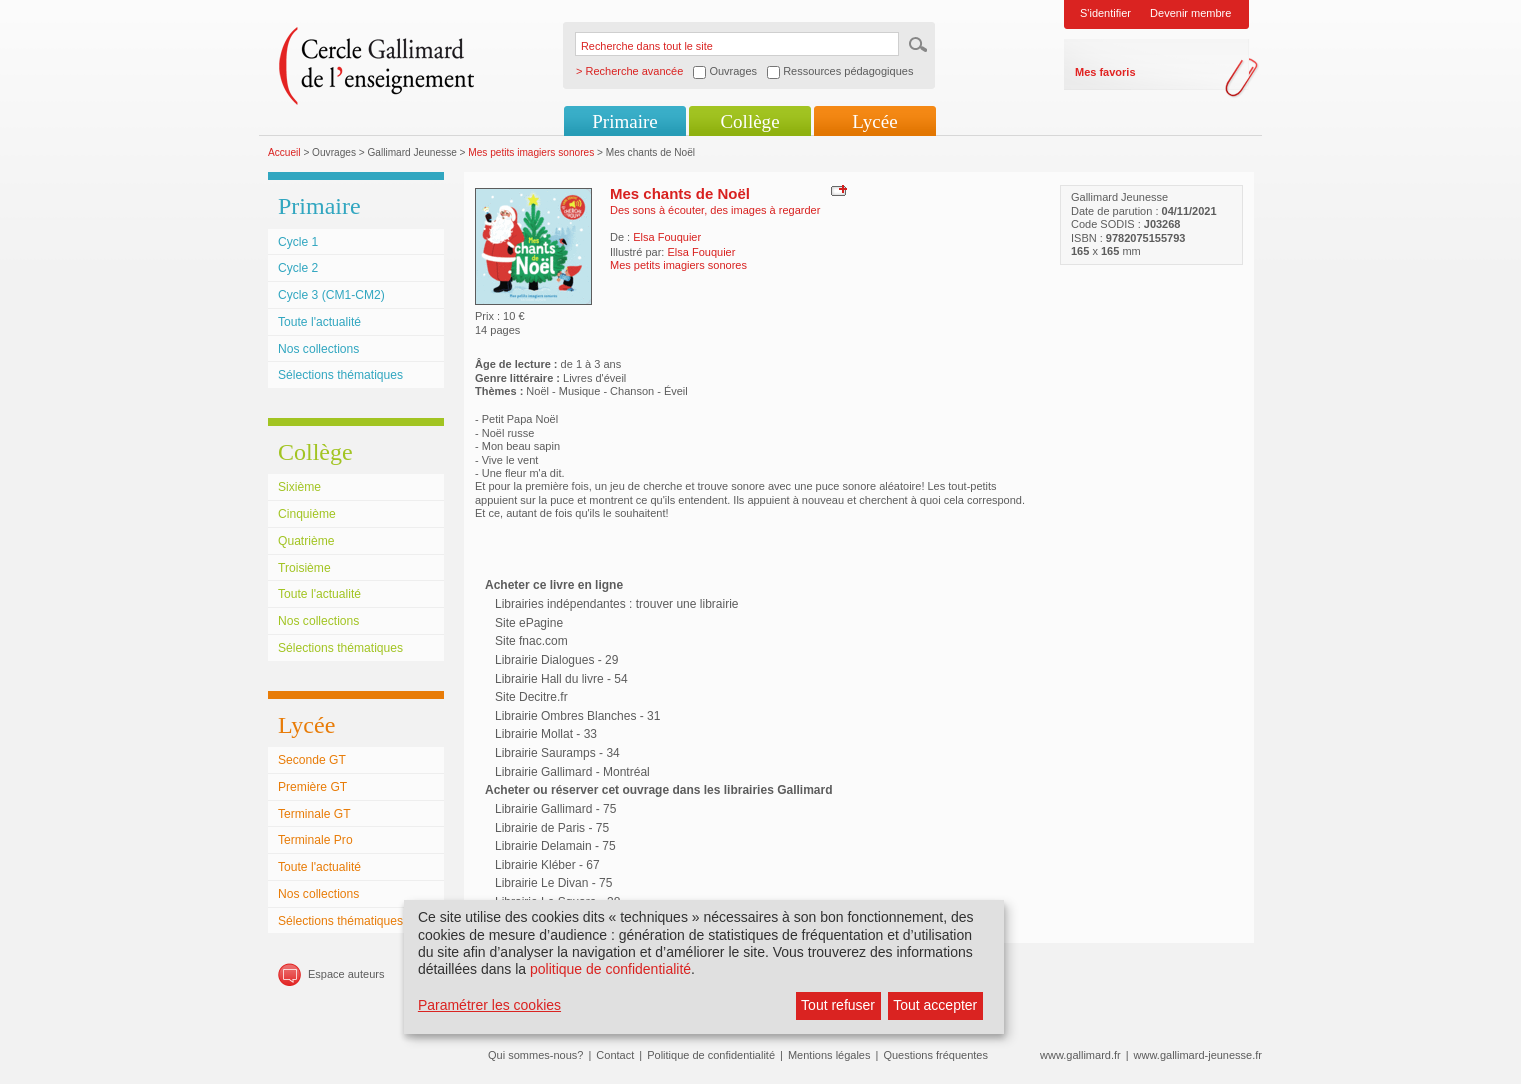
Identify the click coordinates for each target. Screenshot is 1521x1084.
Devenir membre (1190, 13)
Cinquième (307, 514)
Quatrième (306, 541)
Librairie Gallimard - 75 (555, 809)
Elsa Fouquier (667, 237)
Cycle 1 (298, 242)
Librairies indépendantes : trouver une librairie (616, 604)
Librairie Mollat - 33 (546, 734)
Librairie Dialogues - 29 (556, 660)
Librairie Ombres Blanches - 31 (577, 716)
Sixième (299, 487)
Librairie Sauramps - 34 (557, 753)
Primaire (624, 121)
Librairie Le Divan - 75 (553, 883)
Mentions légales (829, 1055)
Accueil (284, 152)
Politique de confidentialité (711, 1055)
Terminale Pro (315, 840)
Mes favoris (1105, 72)
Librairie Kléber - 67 (547, 865)
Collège (749, 121)
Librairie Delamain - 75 (555, 846)
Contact (615, 1055)
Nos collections (318, 349)
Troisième (304, 568)
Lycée (874, 121)
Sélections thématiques (340, 375)
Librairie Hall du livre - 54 (561, 679)
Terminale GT (314, 814)
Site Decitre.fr (531, 697)
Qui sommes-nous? (535, 1055)
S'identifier (1105, 13)
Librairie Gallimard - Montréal (572, 772)
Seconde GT (312, 760)
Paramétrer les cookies (489, 1005)
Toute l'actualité (319, 322)
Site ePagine (529, 623)
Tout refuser (838, 1005)
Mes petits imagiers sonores (531, 152)
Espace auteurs (346, 974)
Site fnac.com (531, 641)
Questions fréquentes (935, 1055)
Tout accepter (935, 1005)
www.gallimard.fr (1080, 1055)
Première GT (312, 787)
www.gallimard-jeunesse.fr (1198, 1055)
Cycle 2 (298, 268)
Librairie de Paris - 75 (552, 828)
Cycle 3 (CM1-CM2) (331, 295)
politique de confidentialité (610, 969)
